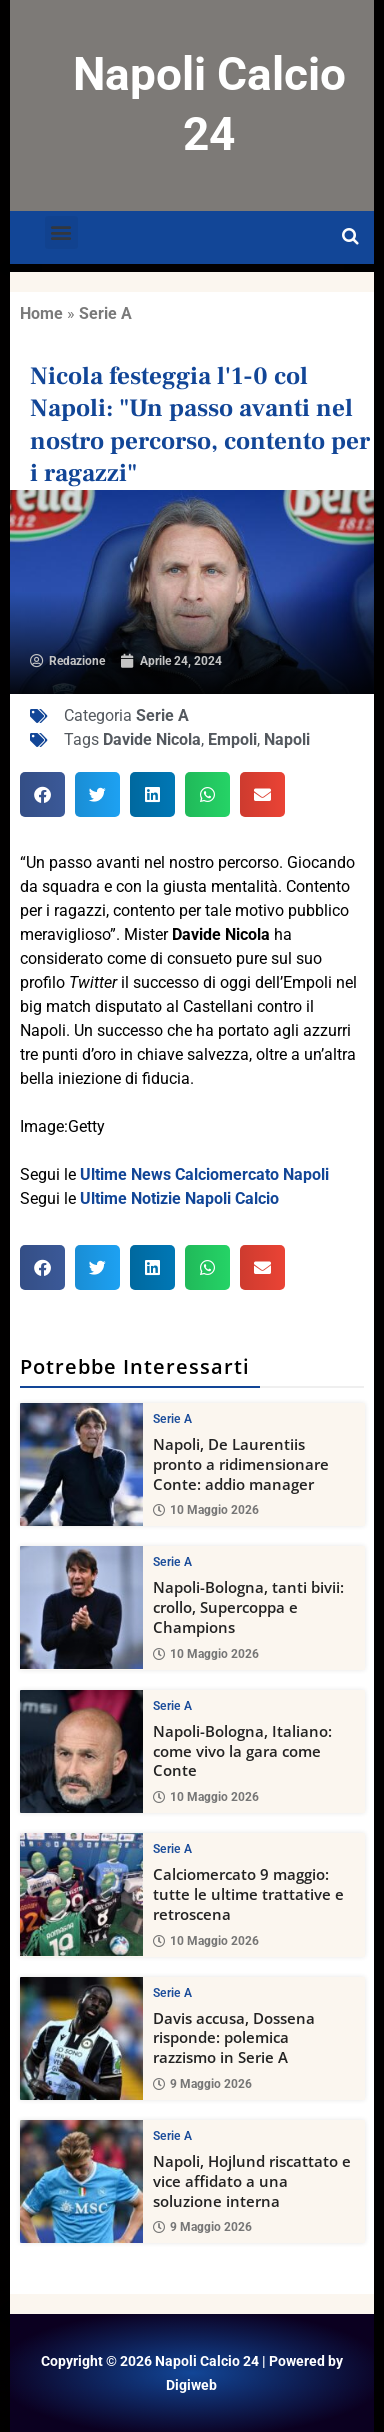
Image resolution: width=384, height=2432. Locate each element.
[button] (61, 232)
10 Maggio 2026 (206, 1511)
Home (41, 313)
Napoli (287, 739)
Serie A (105, 313)
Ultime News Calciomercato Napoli (204, 1174)
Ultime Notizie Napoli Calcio (179, 1198)
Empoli (232, 739)
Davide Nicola (152, 739)
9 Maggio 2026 (202, 2084)
